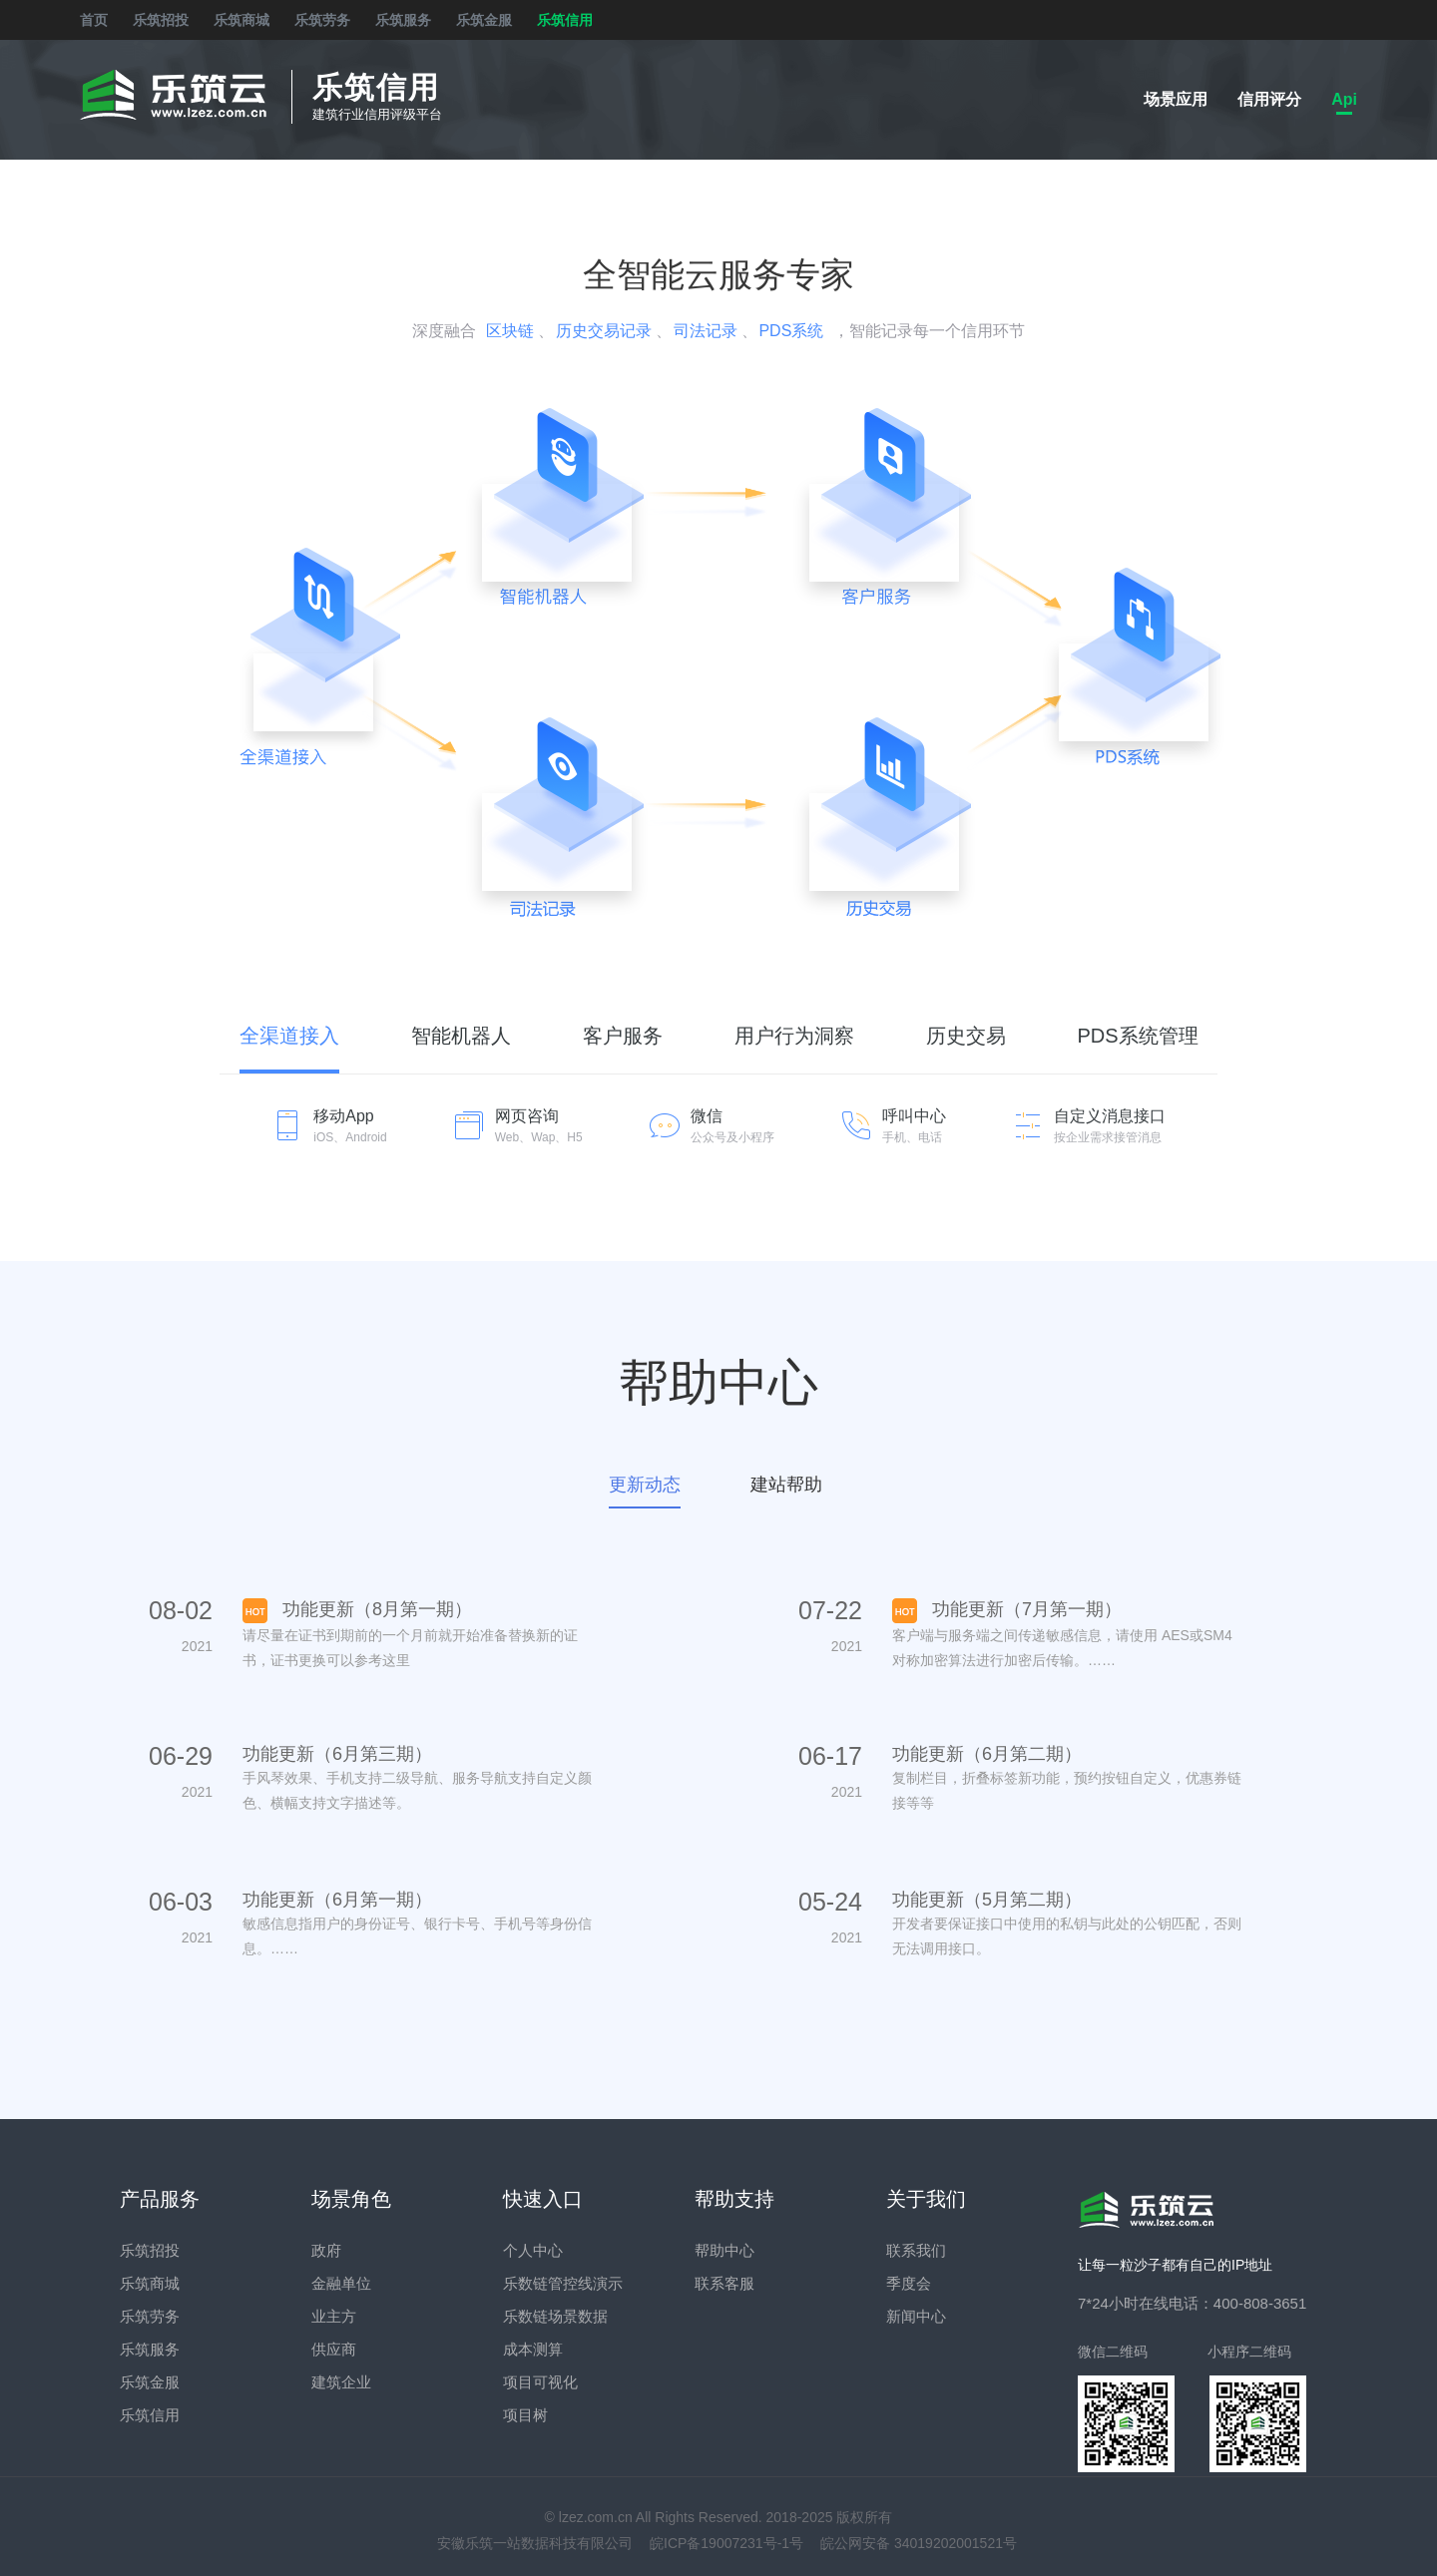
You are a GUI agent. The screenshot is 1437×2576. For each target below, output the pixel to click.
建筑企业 (341, 2381)
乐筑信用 (565, 20)
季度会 (908, 2283)
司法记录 (705, 331)
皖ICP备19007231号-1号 (726, 2543)
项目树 (525, 2414)
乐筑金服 (484, 20)
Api (1344, 99)
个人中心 (533, 2250)
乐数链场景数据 (555, 2316)
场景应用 (1175, 99)
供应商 (333, 2349)
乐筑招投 (161, 20)
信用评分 (1269, 99)
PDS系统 (790, 331)
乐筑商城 (241, 20)
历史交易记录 (604, 331)
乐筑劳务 (322, 20)
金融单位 (341, 2283)
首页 (94, 20)
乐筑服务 (403, 20)
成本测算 (533, 2349)
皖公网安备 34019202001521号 (918, 2543)
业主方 (333, 2316)
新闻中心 (916, 2316)
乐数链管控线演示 (563, 2283)
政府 (326, 2250)
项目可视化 (540, 2381)
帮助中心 (724, 2250)
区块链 (510, 331)
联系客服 (724, 2283)
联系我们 (916, 2250)
